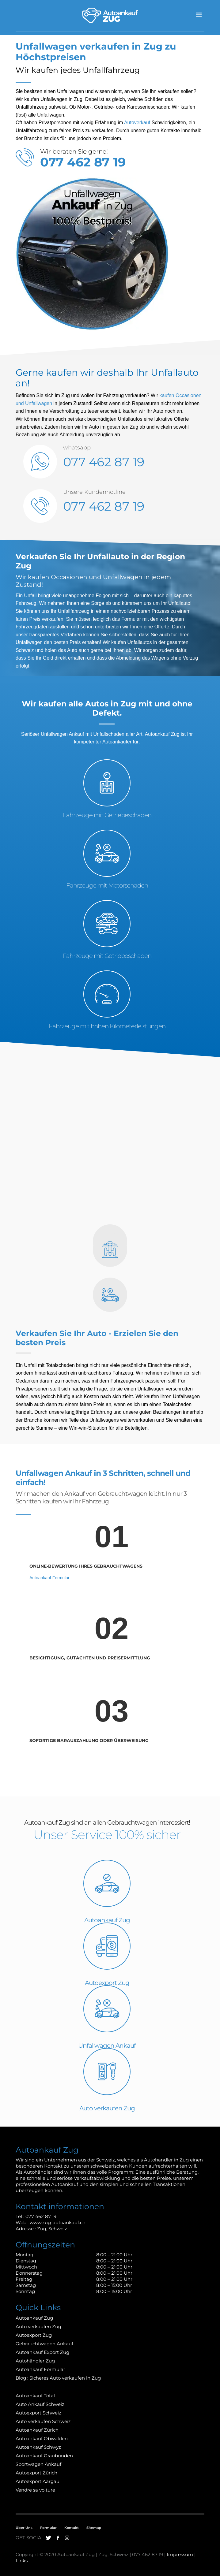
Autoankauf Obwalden (42, 2438)
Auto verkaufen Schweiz (43, 2421)
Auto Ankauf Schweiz (40, 2404)
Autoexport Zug (107, 1982)
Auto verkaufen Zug (107, 2108)
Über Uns (24, 2528)
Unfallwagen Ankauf (62, 734)
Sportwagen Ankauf (38, 2464)
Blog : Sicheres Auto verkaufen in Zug (58, 2378)
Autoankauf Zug (107, 1920)
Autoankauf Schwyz (38, 2447)
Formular (48, 2528)
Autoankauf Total (35, 2396)
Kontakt (71, 2528)
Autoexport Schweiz (38, 2413)
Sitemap (93, 2528)
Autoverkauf (137, 122)
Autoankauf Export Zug (42, 2352)
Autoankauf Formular (49, 1577)
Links (22, 2560)
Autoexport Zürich (36, 2473)
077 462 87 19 (103, 461)
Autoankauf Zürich (37, 2430)
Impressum (180, 2554)
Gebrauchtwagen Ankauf (44, 2344)
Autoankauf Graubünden (44, 2456)
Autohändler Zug (35, 2361)
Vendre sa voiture (35, 2490)
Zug (41, 2229)
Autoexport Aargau (37, 2481)
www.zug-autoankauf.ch (57, 2222)
